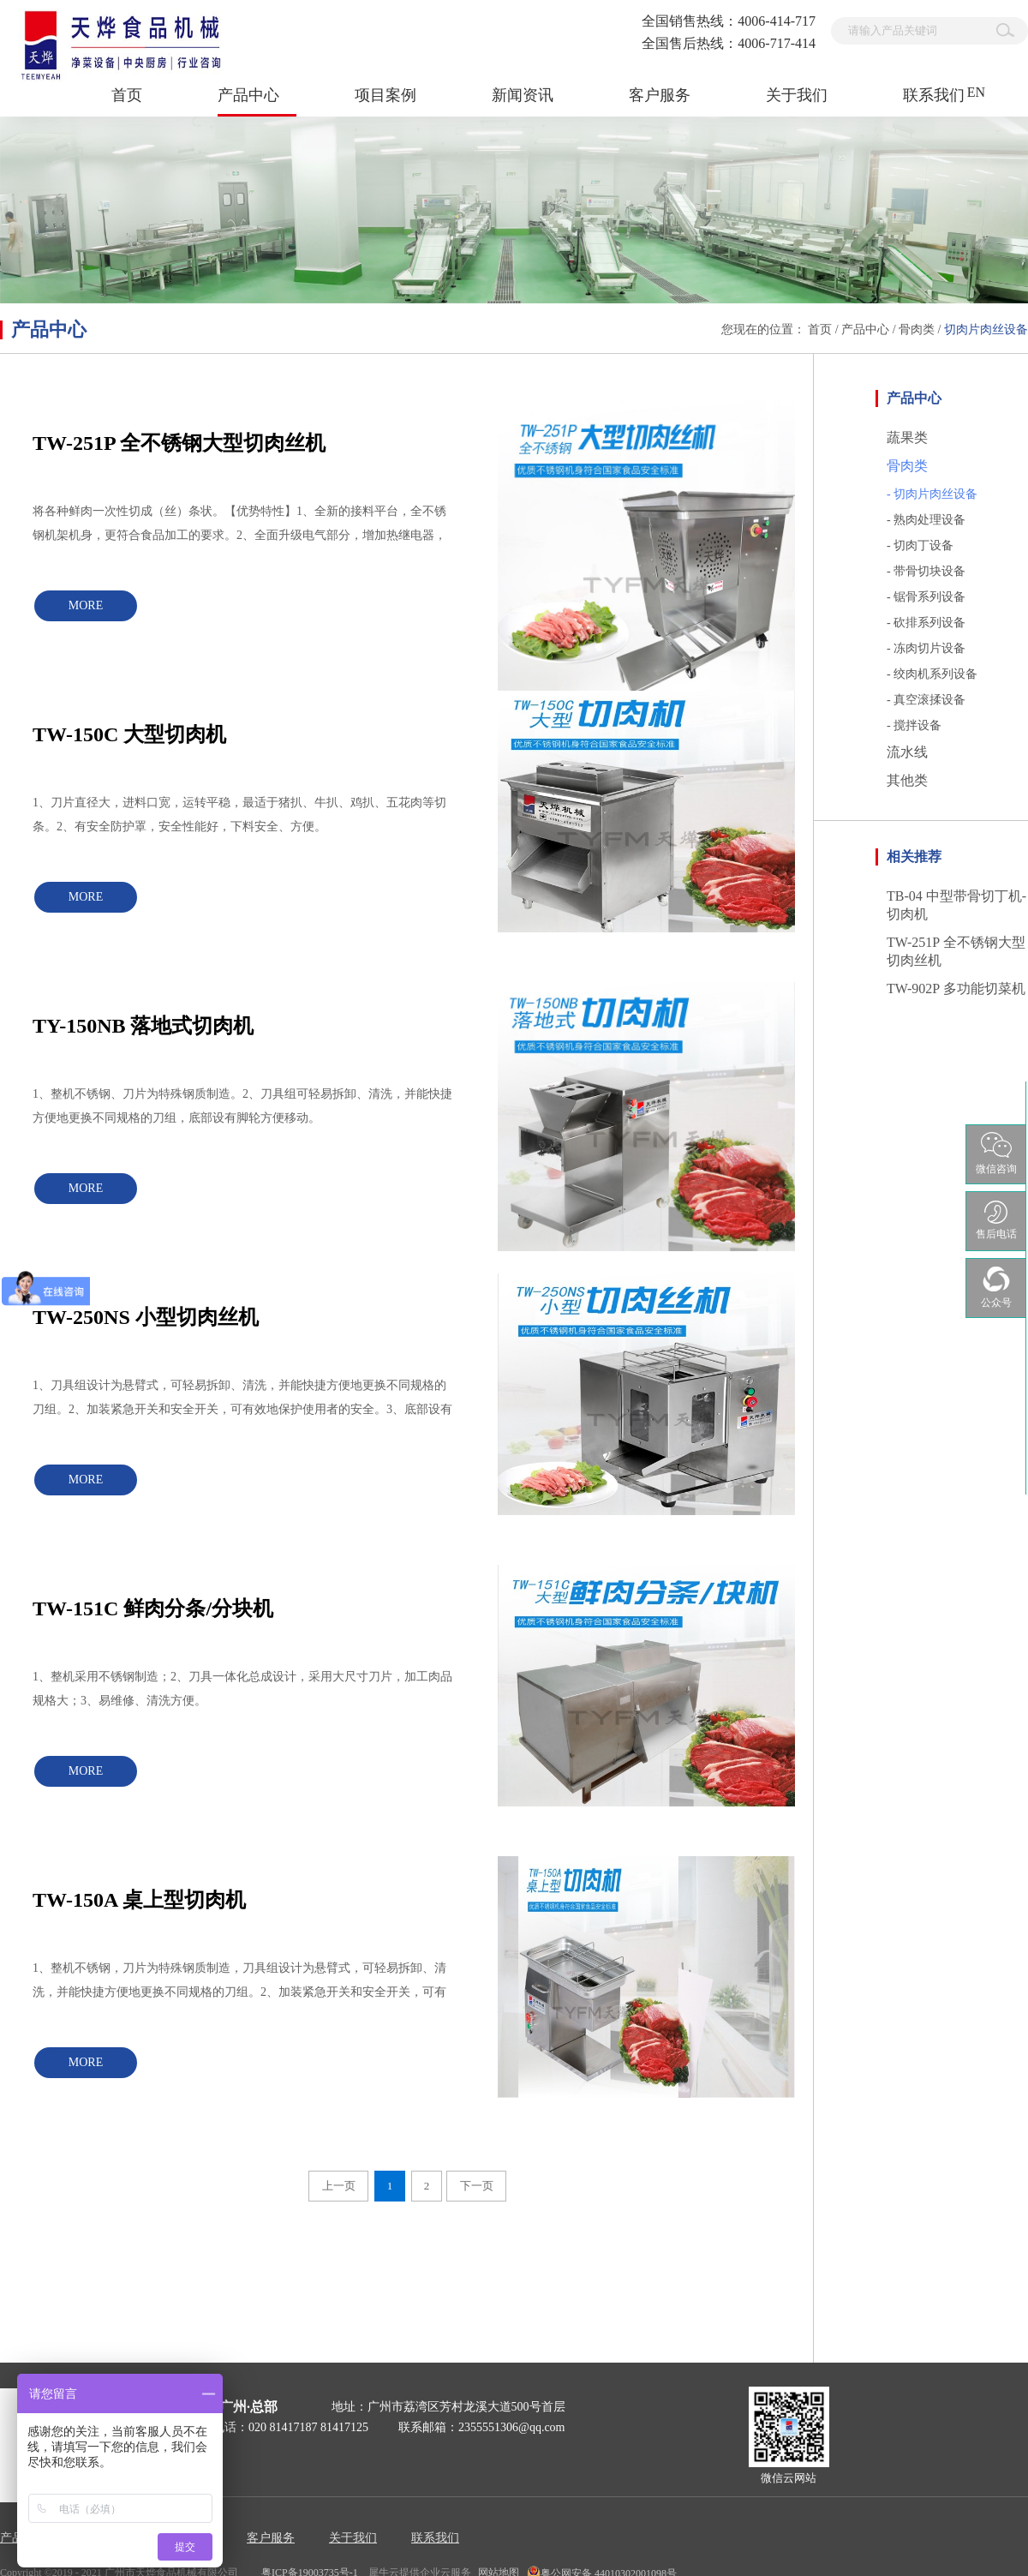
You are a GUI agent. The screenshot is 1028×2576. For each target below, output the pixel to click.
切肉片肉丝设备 (986, 329)
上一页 (339, 2185)
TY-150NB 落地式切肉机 (143, 1026)
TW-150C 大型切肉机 (129, 734)
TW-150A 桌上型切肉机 (139, 1900)
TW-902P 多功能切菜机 (956, 988)
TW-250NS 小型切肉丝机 (146, 1317)
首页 (126, 95)
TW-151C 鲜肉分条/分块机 (153, 1608)
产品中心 (865, 329)
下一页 (476, 2185)
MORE (86, 605)
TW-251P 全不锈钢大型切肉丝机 (179, 443)
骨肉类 (917, 329)
